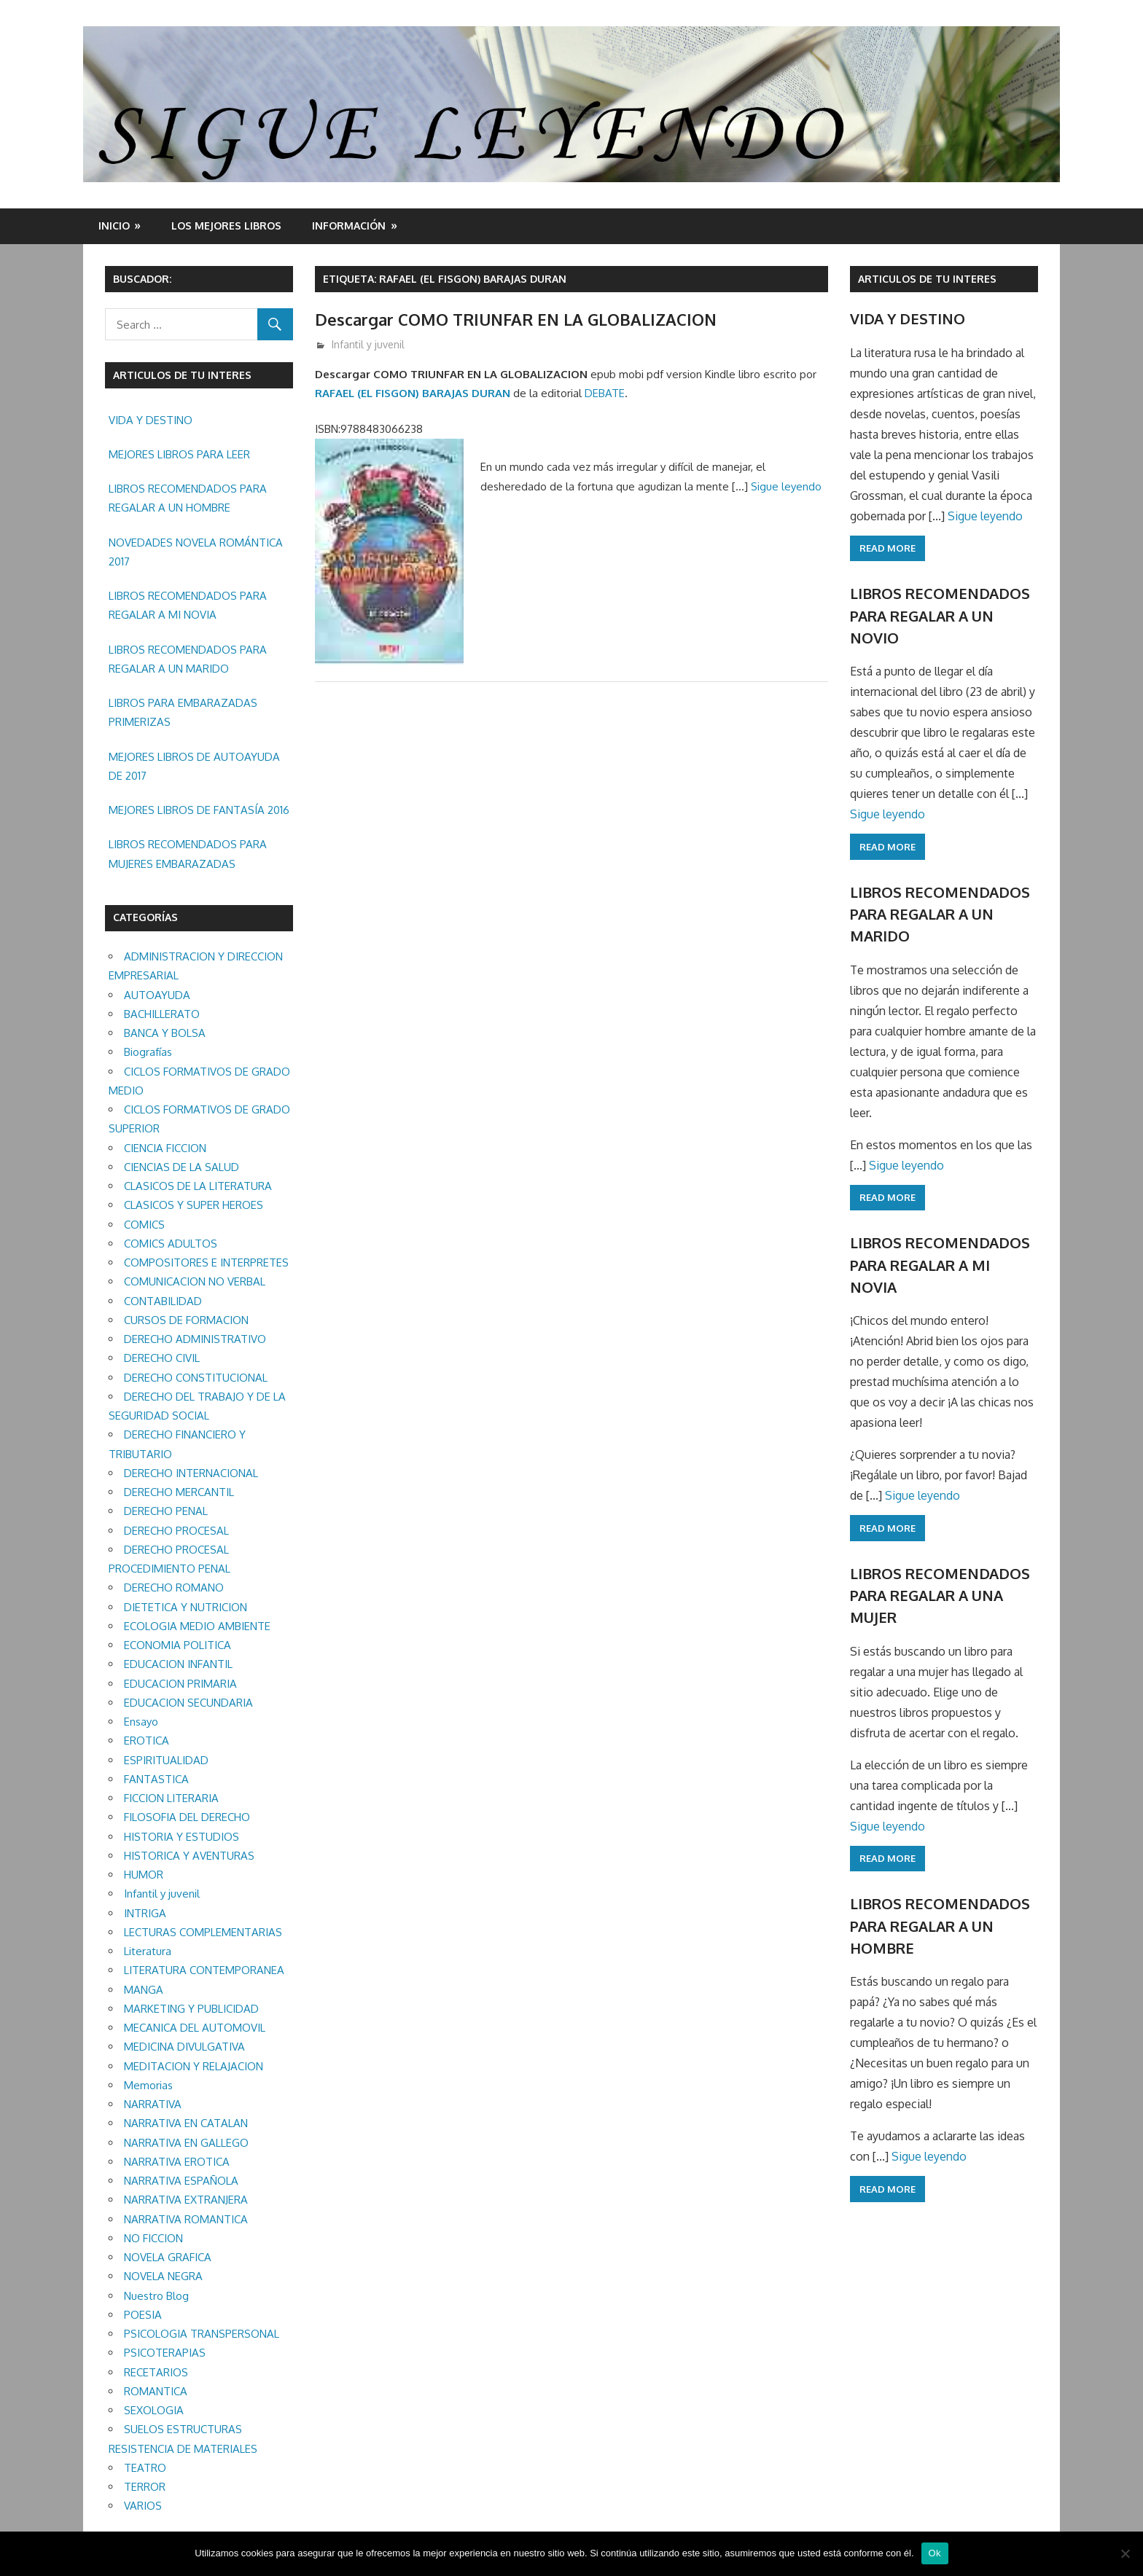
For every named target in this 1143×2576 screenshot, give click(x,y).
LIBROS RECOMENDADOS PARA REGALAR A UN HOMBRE (188, 498)
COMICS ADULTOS (170, 1243)
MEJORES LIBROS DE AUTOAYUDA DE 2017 (194, 766)
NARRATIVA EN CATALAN (186, 2123)
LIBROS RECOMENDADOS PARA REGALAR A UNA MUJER (940, 1595)
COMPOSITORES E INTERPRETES (206, 1262)
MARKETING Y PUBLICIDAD (191, 2009)
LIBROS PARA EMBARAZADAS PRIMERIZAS (183, 712)
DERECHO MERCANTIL (179, 1492)
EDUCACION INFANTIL (178, 1664)
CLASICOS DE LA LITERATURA (198, 1186)
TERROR (144, 2487)
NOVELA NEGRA (163, 2276)
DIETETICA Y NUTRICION (185, 1607)
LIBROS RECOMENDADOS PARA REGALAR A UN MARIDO (188, 659)
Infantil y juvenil (368, 344)
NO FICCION (153, 2238)
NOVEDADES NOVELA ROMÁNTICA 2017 (196, 552)
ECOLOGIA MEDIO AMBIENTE (197, 1626)
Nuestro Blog (156, 2296)
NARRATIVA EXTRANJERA (186, 2200)
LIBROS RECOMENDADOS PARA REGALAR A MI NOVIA (188, 605)
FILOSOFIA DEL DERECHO (187, 1817)
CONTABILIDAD (163, 1301)
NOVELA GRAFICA (167, 2257)
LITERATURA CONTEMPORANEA (204, 1970)
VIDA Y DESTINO (150, 420)
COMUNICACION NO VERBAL (194, 1281)
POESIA (143, 2315)
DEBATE (605, 393)
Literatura (147, 1951)
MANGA (143, 1990)
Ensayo (141, 1722)
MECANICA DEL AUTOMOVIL (194, 2028)
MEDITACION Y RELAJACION (193, 2066)
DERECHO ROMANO (174, 1587)
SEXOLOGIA (154, 2410)
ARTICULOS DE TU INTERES (927, 279)
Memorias (148, 2085)
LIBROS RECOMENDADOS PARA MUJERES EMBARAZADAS (188, 853)
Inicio (114, 225)
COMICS (144, 1225)
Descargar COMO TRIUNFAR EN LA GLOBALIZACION (516, 319)
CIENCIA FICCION (165, 1148)
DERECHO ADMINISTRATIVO (195, 1339)
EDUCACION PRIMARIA (180, 1684)
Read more (887, 548)
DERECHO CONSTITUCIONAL (196, 1378)
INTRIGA (145, 1913)
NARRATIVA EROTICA (177, 2162)
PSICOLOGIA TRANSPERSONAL (201, 2334)
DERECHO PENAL (166, 1511)
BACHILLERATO (162, 1014)
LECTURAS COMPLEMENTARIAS (203, 1932)
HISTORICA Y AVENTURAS (189, 1856)
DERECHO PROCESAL (176, 1531)
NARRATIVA (153, 2104)
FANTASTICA (156, 1779)
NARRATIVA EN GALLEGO (186, 2143)
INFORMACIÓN (349, 225)
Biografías (148, 1052)
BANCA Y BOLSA (165, 1033)
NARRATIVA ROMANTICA (186, 2219)
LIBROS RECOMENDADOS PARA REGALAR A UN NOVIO (940, 615)
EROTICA (146, 1740)
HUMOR (143, 1875)
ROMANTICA (155, 2391)
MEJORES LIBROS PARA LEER (179, 454)
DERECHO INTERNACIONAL (191, 1473)
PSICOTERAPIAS (165, 2353)
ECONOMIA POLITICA (177, 1645)
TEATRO (145, 2468)
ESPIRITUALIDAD (166, 1760)
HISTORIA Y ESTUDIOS (181, 1837)
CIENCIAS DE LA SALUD (181, 1167)
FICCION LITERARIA (171, 1798)
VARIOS (143, 2506)
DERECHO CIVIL (162, 1358)
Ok (935, 2553)
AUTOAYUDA (157, 995)
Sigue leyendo (786, 486)
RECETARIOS (156, 2372)
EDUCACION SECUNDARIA (188, 1703)
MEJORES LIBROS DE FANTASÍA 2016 (199, 810)
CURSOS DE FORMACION (186, 1320)
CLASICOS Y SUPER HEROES (193, 1205)
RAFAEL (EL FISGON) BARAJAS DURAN (412, 393)
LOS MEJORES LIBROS (226, 225)
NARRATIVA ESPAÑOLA (181, 2181)
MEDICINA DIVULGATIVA (184, 2047)
